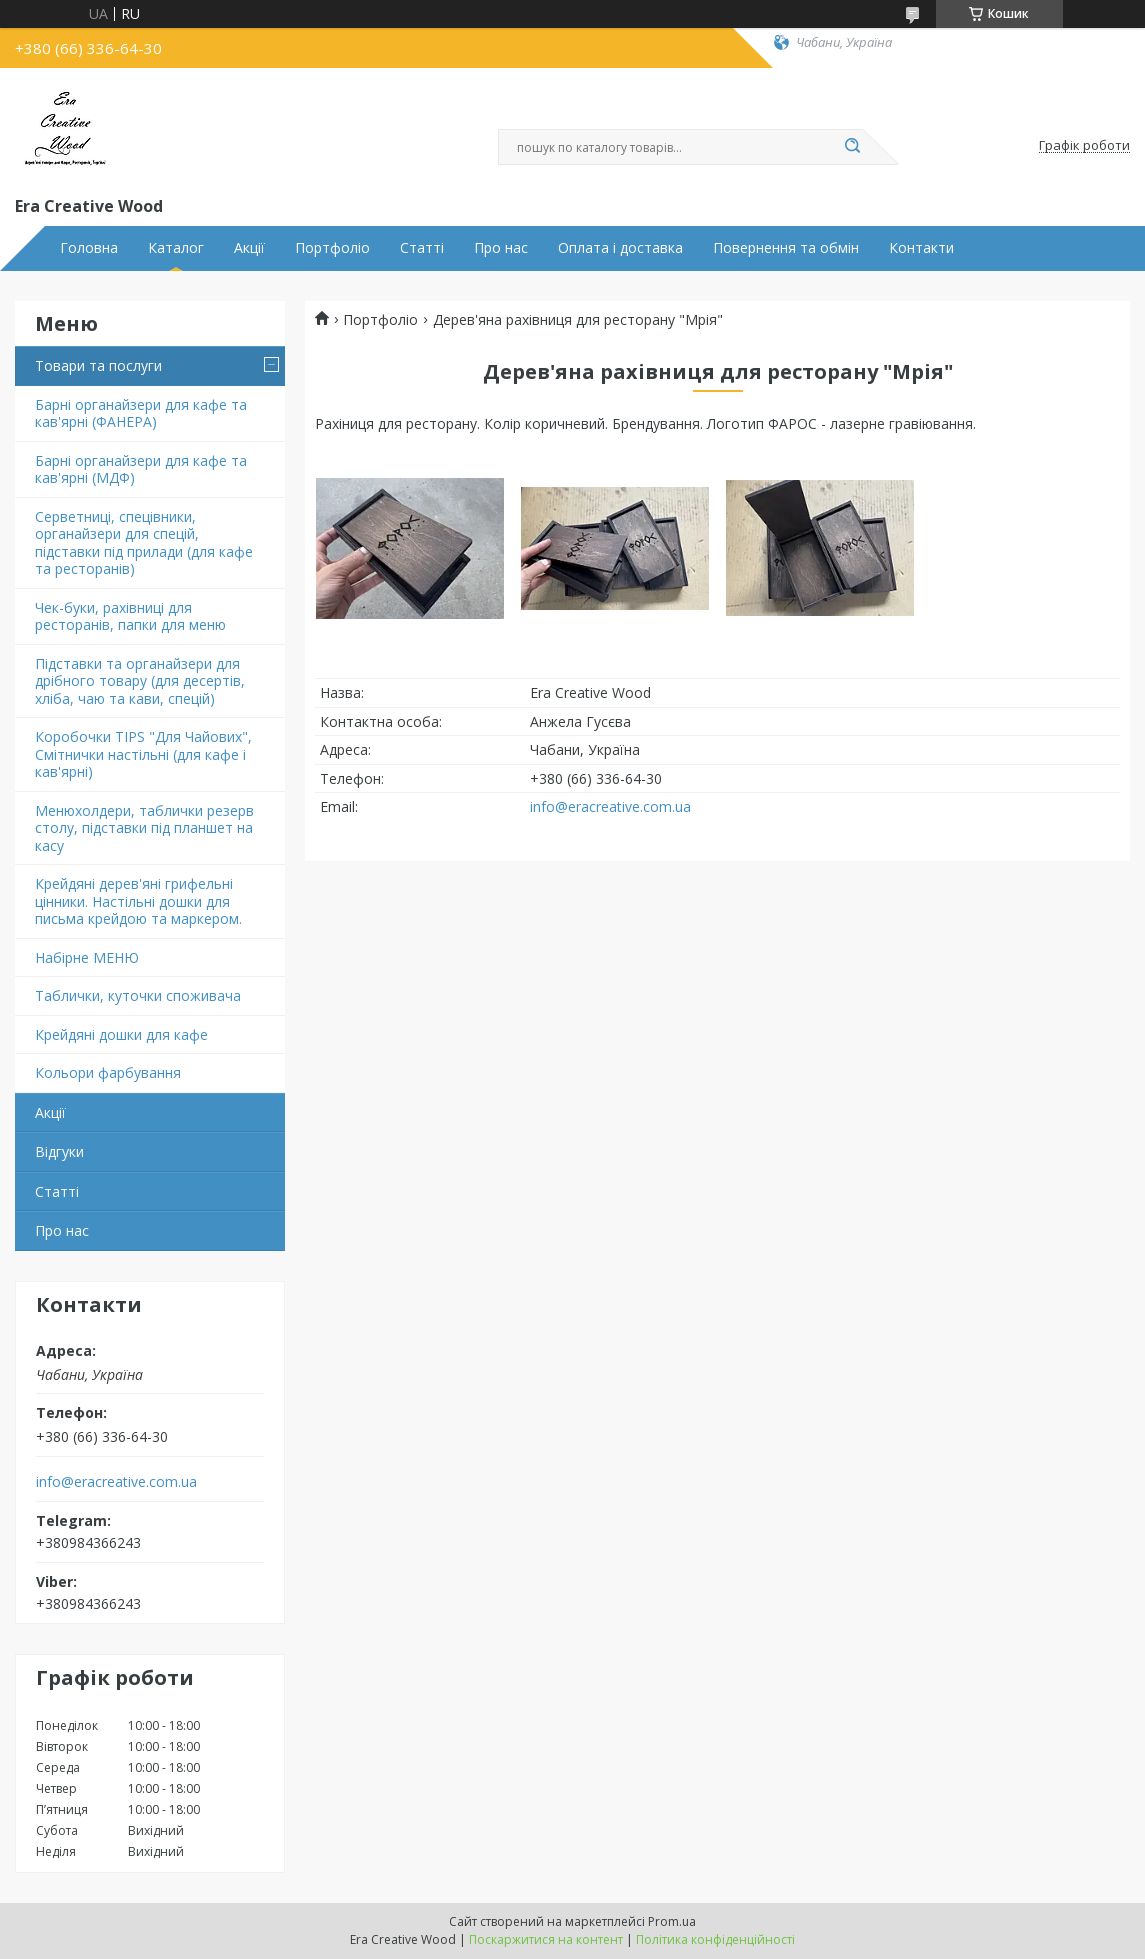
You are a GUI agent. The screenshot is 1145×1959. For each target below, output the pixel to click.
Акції (249, 248)
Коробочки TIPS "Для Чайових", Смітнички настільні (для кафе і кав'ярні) (143, 754)
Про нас (501, 248)
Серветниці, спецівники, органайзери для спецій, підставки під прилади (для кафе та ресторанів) (144, 543)
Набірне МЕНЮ (87, 957)
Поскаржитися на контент (546, 1939)
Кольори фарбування (108, 1072)
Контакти (921, 248)
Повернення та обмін (786, 248)
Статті (422, 248)
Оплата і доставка (620, 248)
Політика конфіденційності (715, 1939)
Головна (89, 248)
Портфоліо (332, 248)
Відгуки (59, 1151)
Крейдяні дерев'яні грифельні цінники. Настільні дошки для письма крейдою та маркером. (138, 901)
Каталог (176, 248)
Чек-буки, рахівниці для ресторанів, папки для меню (130, 616)
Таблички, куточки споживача (138, 995)
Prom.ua (672, 1921)
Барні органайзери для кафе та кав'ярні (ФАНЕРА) (141, 413)
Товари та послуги (98, 365)
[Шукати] (853, 147)
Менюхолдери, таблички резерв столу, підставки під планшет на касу (144, 828)
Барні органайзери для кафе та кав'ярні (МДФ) (141, 469)
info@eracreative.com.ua (116, 1482)
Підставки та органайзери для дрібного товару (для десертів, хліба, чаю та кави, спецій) (140, 681)
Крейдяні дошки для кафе (121, 1034)
